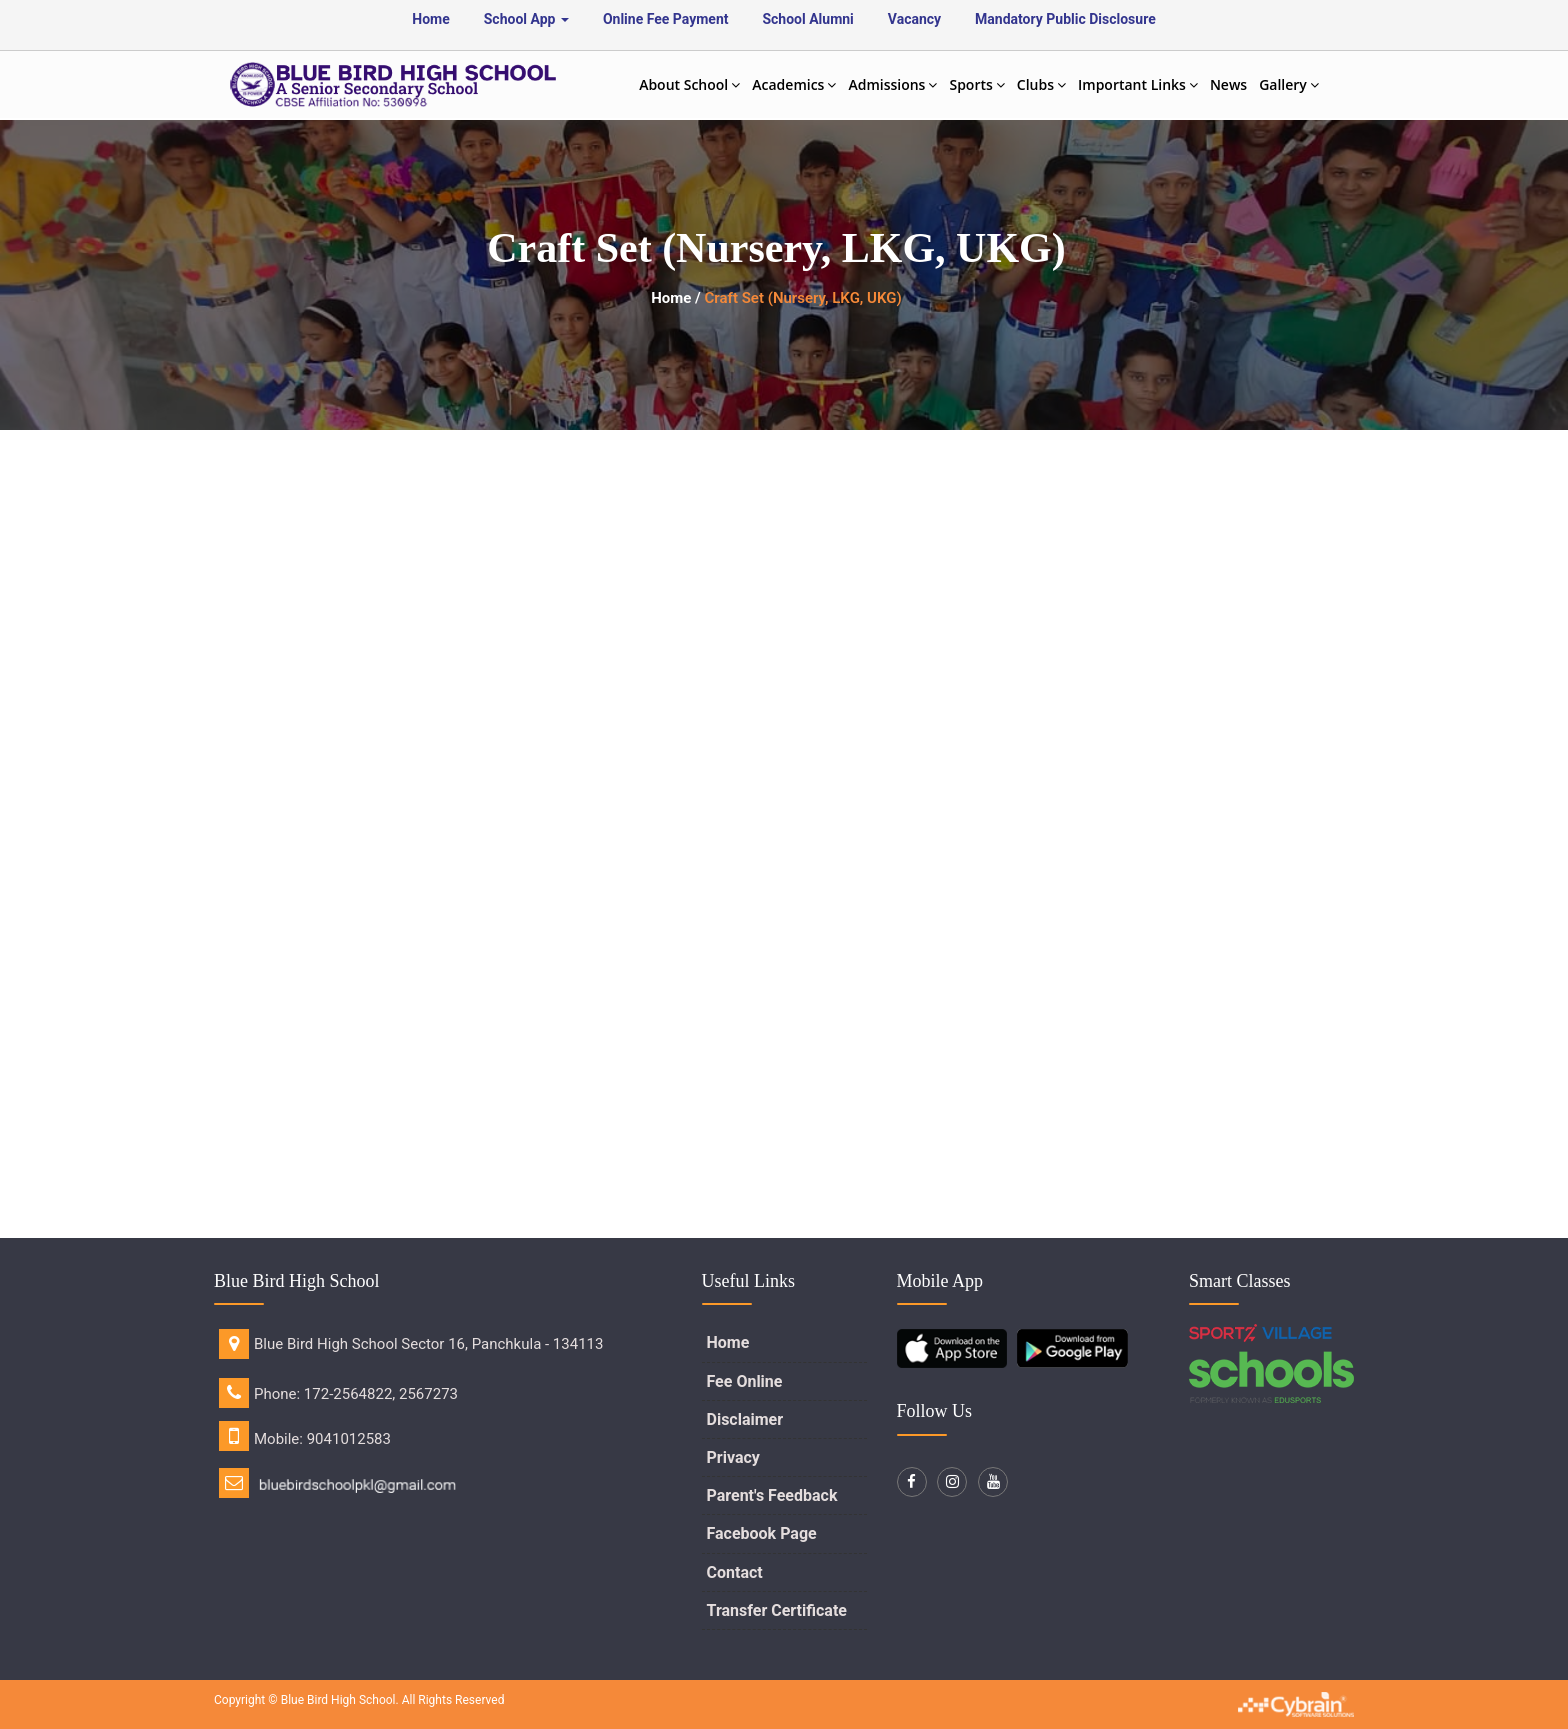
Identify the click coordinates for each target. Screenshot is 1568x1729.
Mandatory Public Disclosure (1065, 19)
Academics (794, 84)
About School (689, 84)
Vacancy (914, 19)
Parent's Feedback (772, 1495)
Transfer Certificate (777, 1610)
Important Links (1138, 84)
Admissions (892, 84)
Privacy (733, 1457)
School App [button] (526, 19)
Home (430, 19)
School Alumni (807, 19)
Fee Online (745, 1381)
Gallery (1289, 84)
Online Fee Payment (666, 19)
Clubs (1041, 84)
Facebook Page (762, 1533)
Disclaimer (745, 1419)
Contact (735, 1572)
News (1228, 84)
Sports (976, 84)
